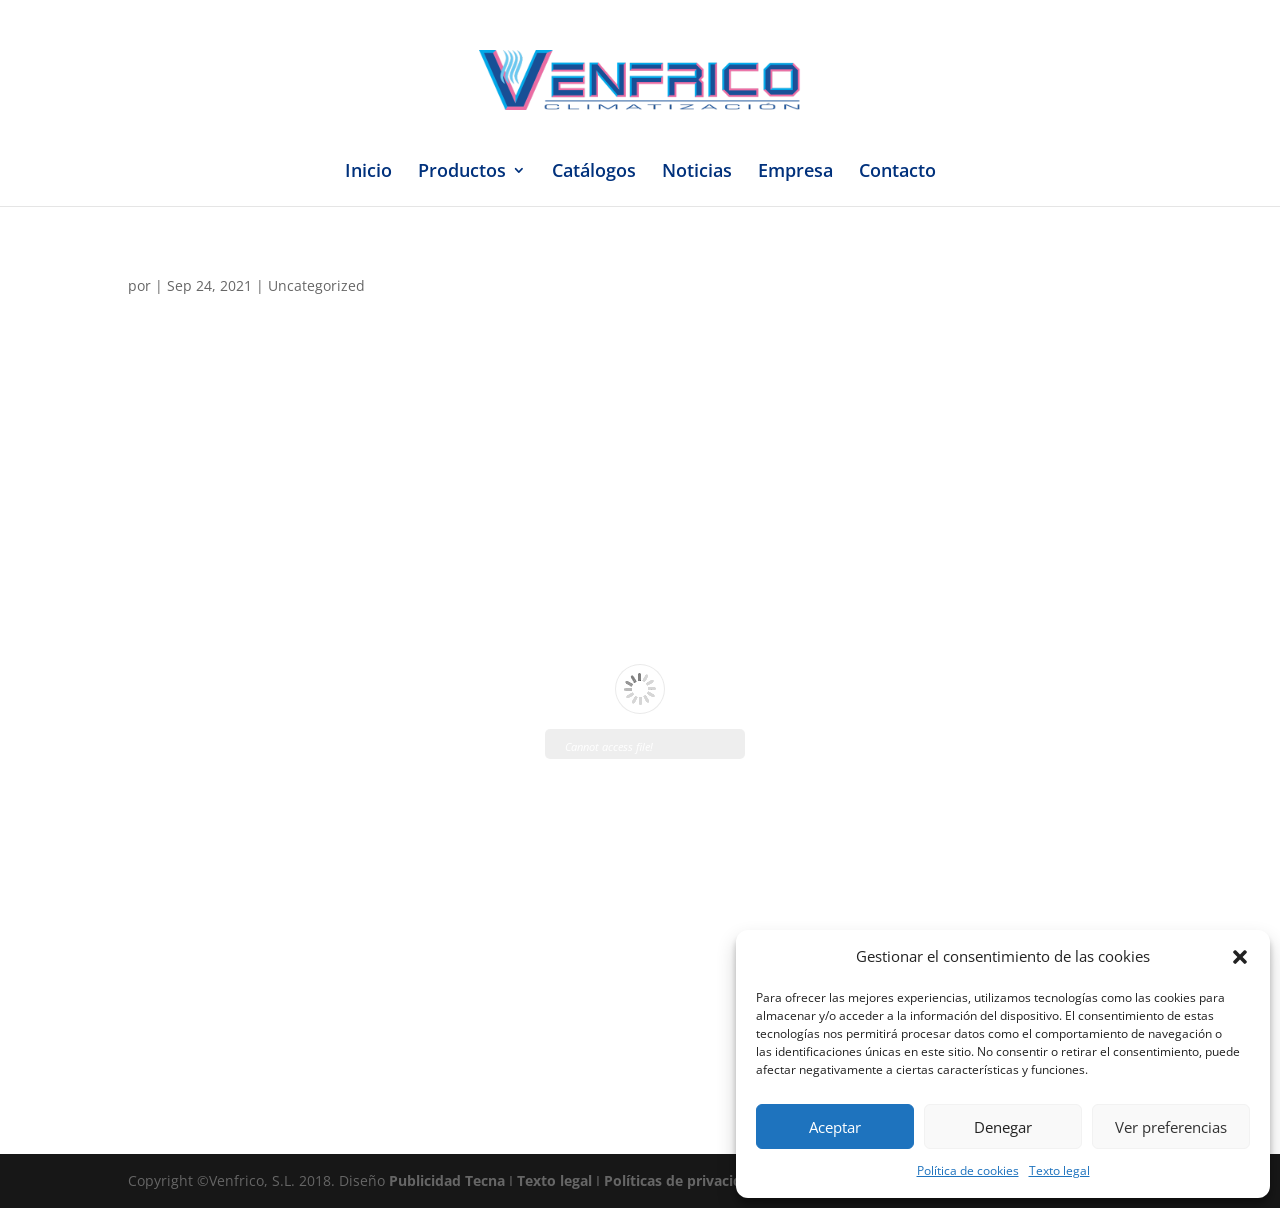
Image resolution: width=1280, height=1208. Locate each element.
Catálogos (594, 172)
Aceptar (835, 1127)
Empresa (795, 172)
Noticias (697, 172)
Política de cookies (968, 1170)
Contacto (897, 172)
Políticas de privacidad (681, 1180)
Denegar (1003, 1127)
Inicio (368, 172)
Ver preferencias (1171, 1127)
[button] (1240, 957)
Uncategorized (316, 285)
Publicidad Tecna (447, 1180)
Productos (462, 172)
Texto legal (1059, 1170)
